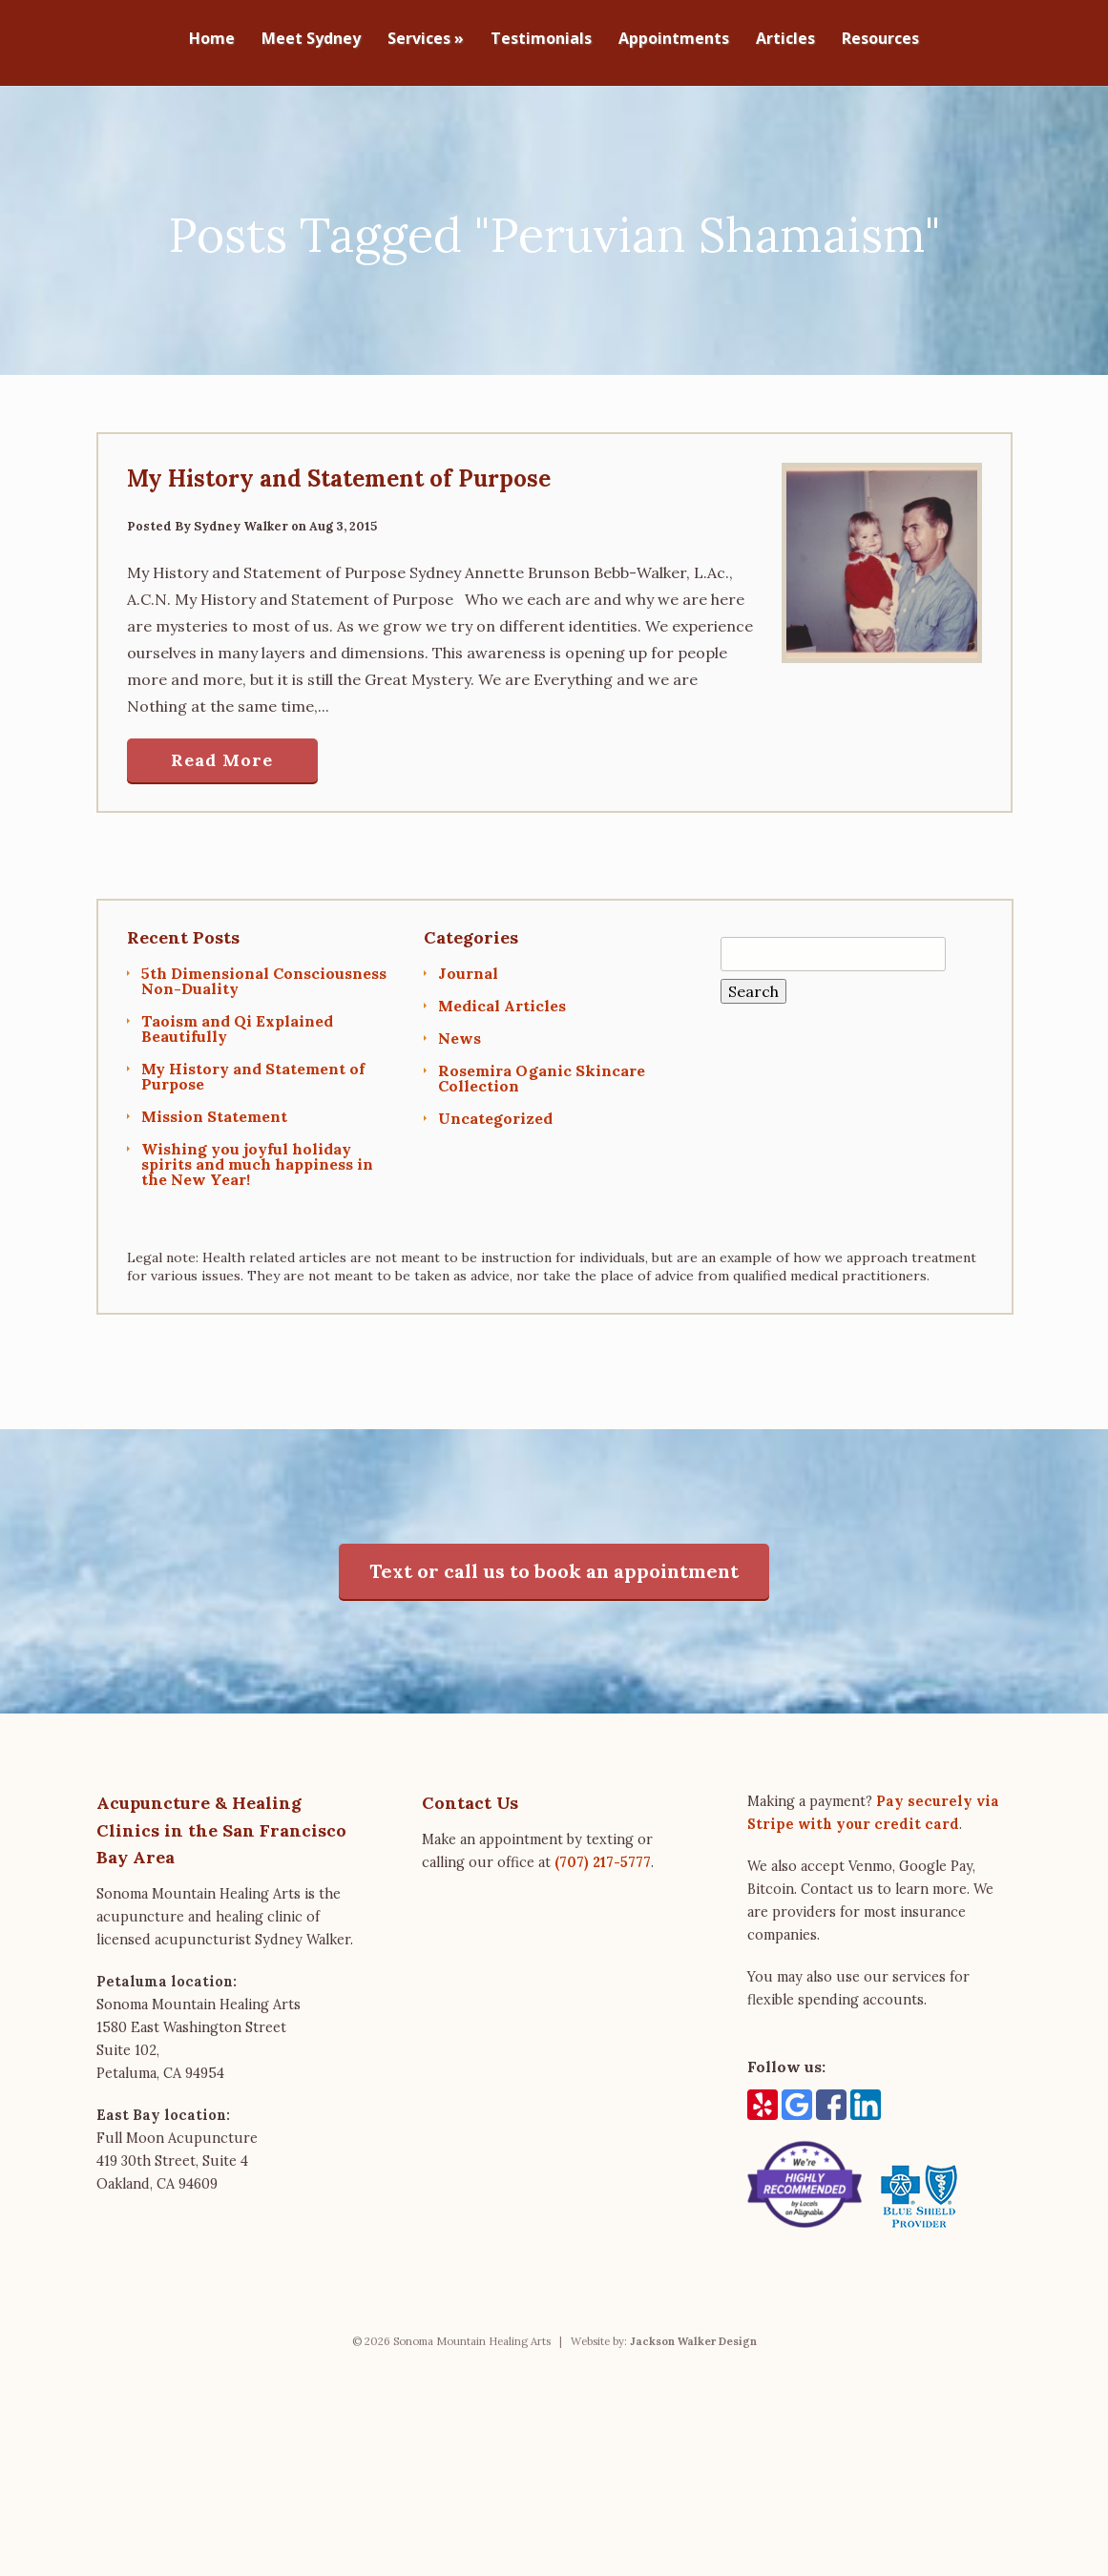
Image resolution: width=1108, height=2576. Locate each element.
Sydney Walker (241, 517)
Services (425, 40)
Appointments (673, 40)
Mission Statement (214, 1106)
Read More (221, 751)
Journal (468, 963)
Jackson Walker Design (693, 2331)
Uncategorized (495, 1108)
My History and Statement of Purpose (339, 469)
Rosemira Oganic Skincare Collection (541, 1068)
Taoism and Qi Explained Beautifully (237, 1019)
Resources (880, 40)
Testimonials (541, 40)
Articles (785, 40)
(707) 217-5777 (602, 1852)
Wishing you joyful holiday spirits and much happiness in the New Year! (257, 1154)
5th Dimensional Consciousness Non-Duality (264, 971)
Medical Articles (502, 996)
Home (212, 40)
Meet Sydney (311, 40)
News (459, 1028)
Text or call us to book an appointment (554, 1561)
